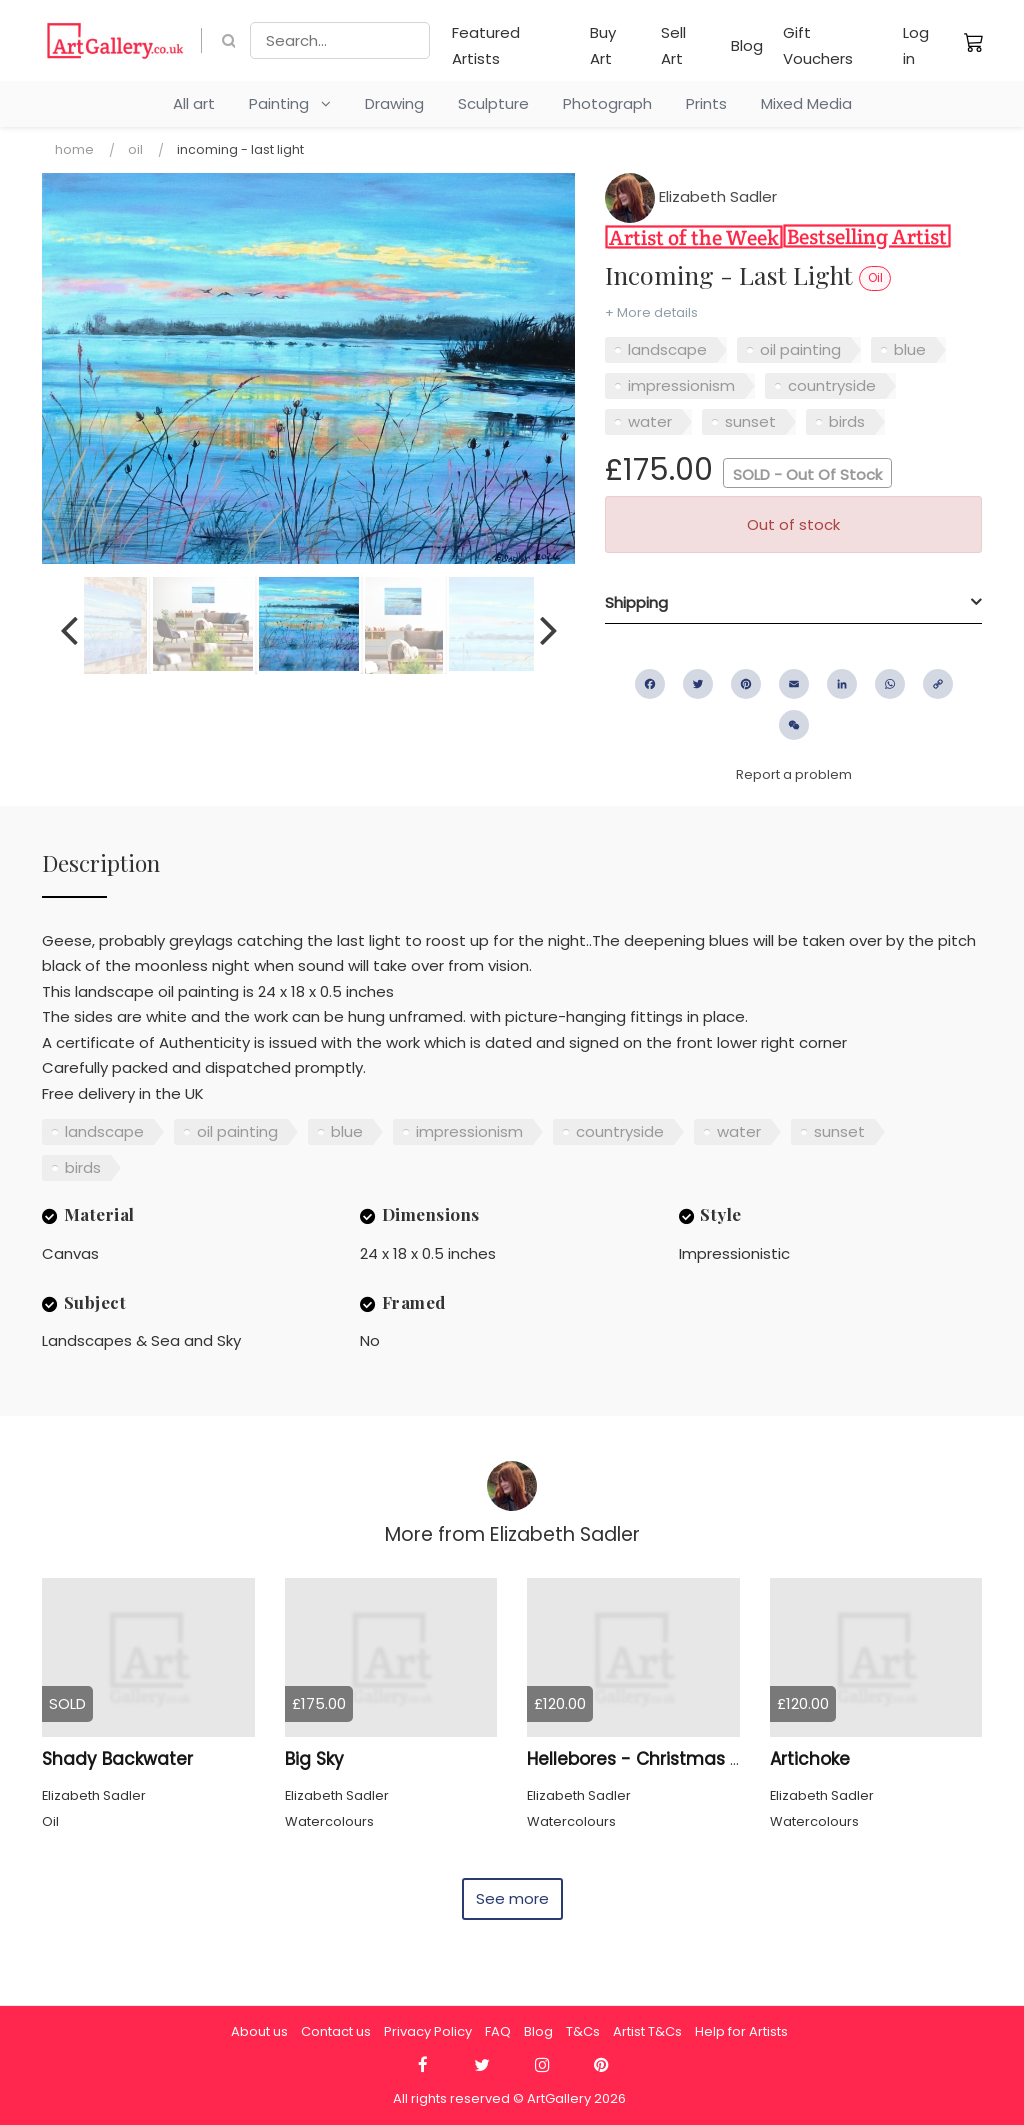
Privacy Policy (428, 2031)
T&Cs (583, 2031)
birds (847, 421)
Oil (135, 149)
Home (74, 149)
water (650, 421)
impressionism (681, 385)
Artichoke (810, 1759)
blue (910, 349)
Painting (290, 103)
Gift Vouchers (818, 45)
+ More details (651, 312)
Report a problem (794, 774)
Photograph (607, 103)
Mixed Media (806, 103)
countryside (832, 385)
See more (512, 1898)
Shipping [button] (636, 602)
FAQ (498, 2031)
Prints (706, 103)
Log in (916, 45)
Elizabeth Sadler (691, 196)
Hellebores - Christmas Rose (649, 1759)
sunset (750, 421)
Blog (747, 45)
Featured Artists (486, 45)
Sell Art (673, 45)
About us (259, 2031)
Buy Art (603, 45)
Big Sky (314, 1759)
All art (194, 103)
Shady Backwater (117, 1759)
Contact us (336, 2031)
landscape (667, 349)
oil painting (800, 349)
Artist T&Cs (647, 2031)
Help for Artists (741, 2031)
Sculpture (493, 103)
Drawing (394, 103)
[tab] (793, 603)
